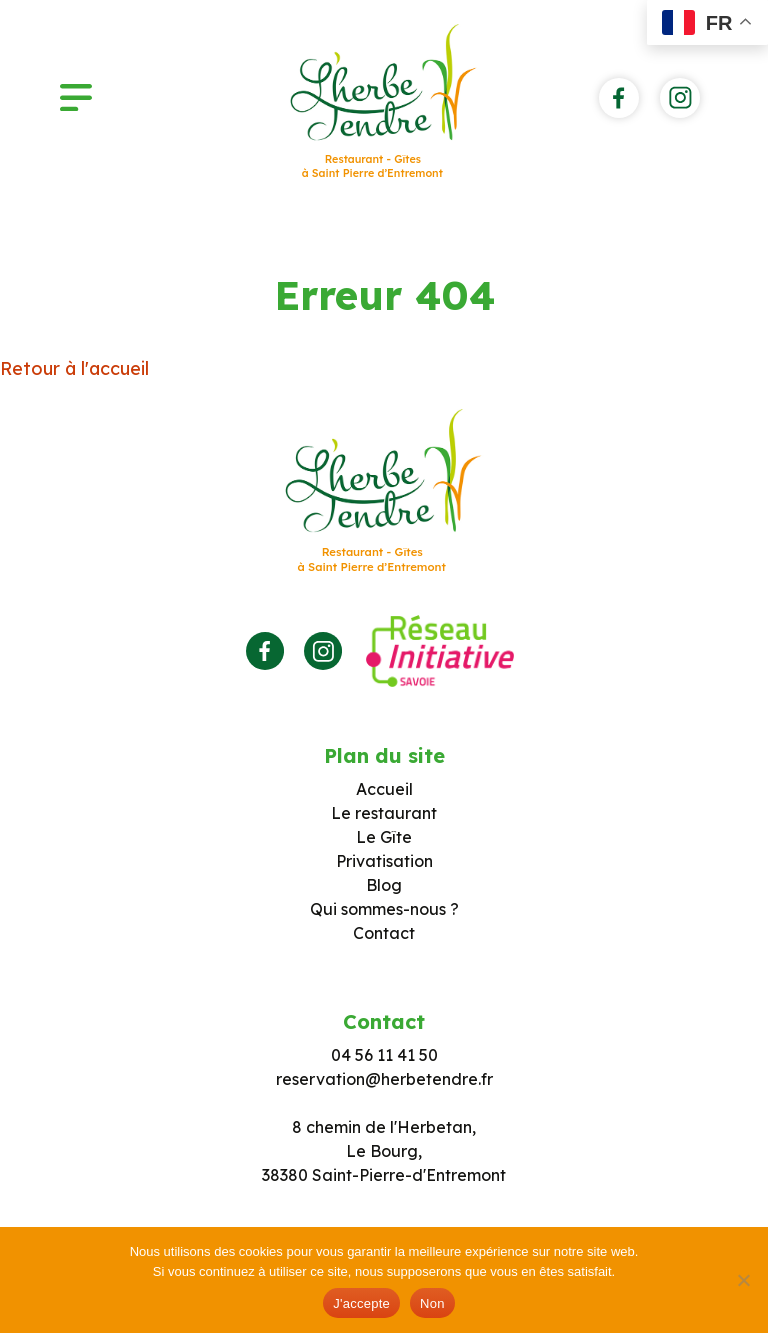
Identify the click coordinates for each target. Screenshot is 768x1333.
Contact (384, 933)
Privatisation (384, 861)
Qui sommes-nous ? (384, 909)
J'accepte (361, 1303)
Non (432, 1303)
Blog (384, 885)
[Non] (743, 1280)
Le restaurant (384, 813)
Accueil (384, 789)
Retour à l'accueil (74, 368)
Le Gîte (384, 837)
